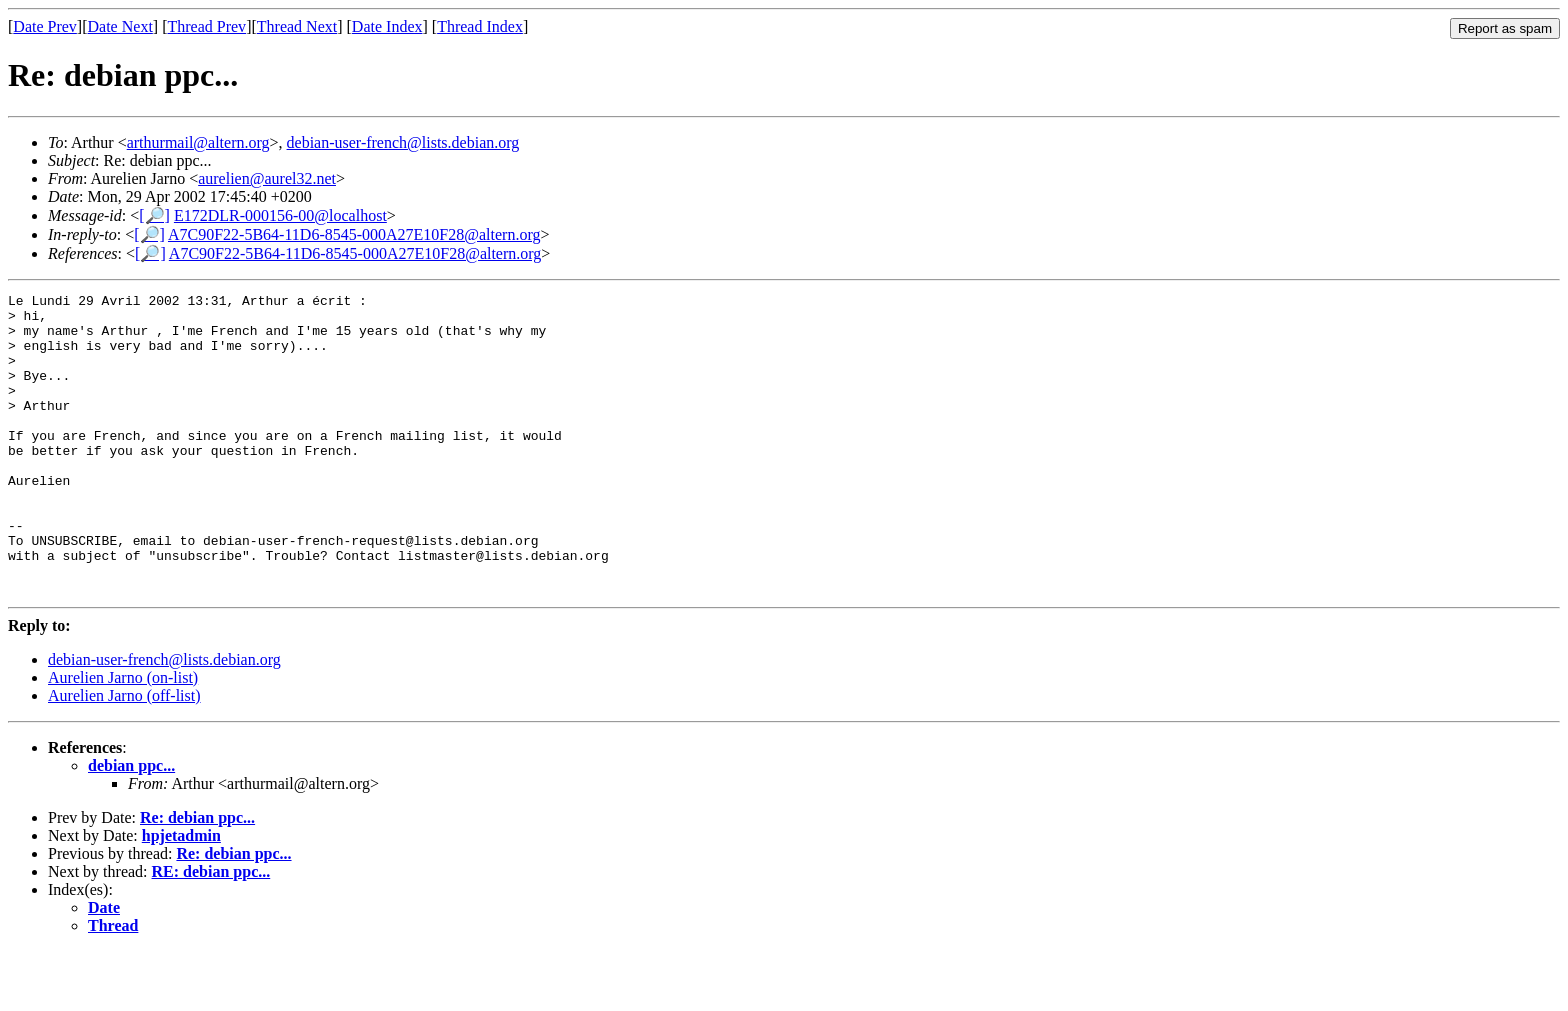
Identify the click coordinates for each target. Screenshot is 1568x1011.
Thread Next (297, 26)
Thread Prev (206, 26)
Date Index (387, 26)
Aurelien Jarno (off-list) (124, 755)
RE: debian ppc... (211, 931)
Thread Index (480, 26)
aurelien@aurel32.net (267, 178)
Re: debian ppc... (197, 877)
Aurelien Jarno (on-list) (123, 737)
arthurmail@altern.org (198, 142)
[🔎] (154, 215)
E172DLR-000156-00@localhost (280, 215)
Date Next (120, 26)
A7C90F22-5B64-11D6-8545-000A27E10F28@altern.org (354, 234)
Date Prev (45, 26)
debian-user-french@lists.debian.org (403, 142)
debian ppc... (131, 825)
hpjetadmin (181, 895)
